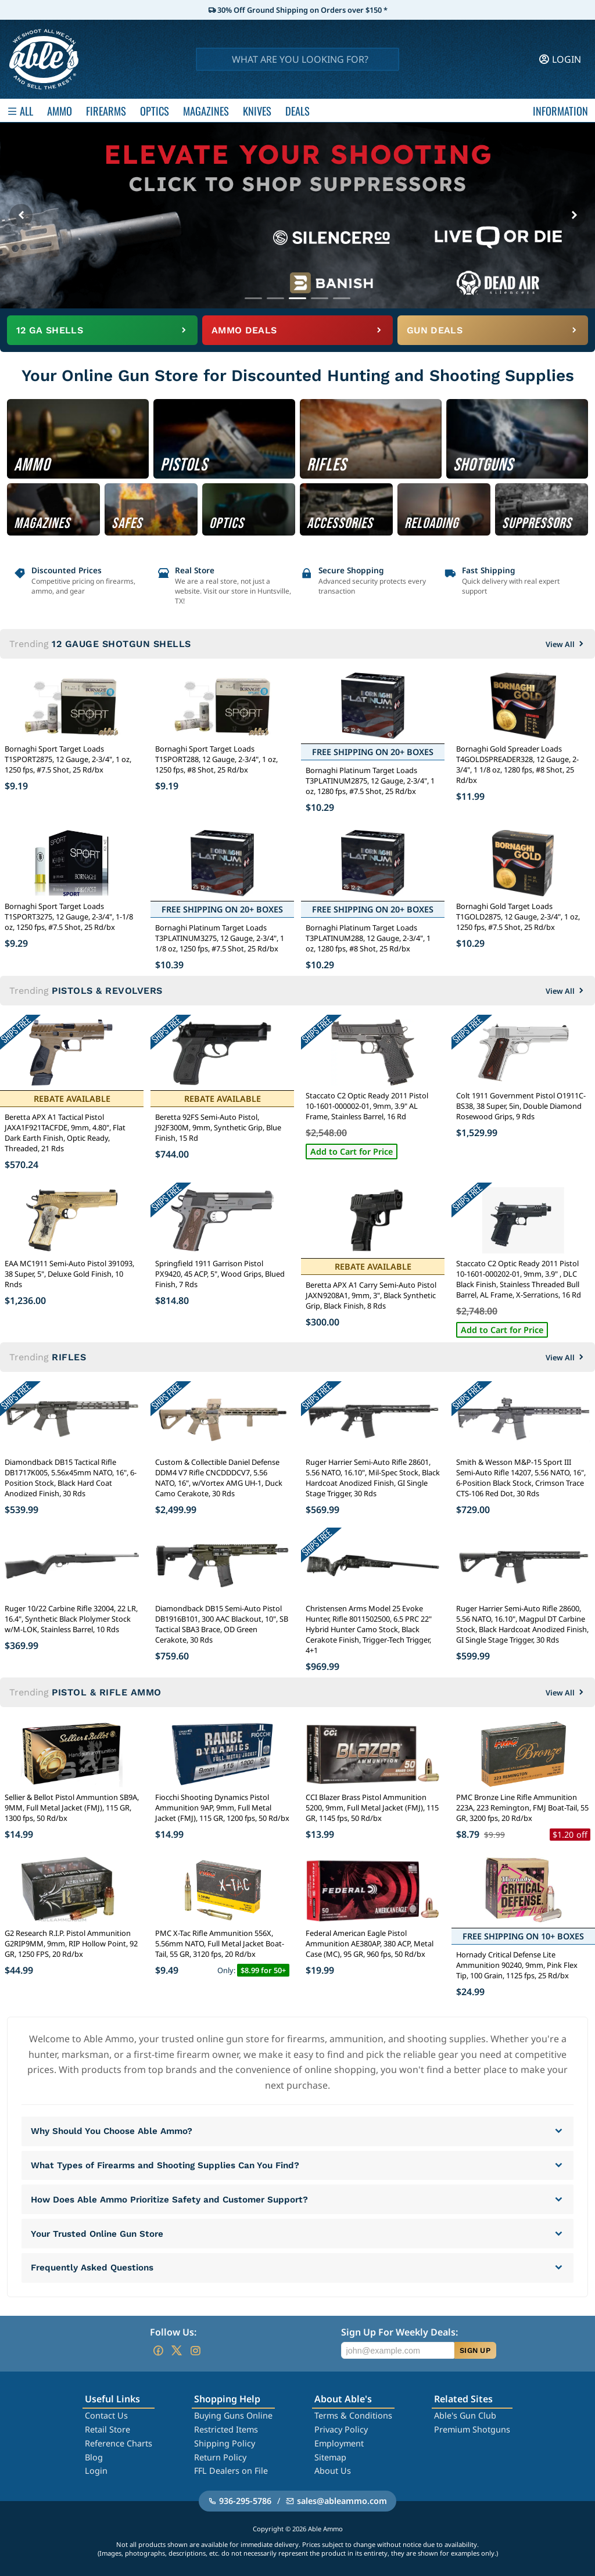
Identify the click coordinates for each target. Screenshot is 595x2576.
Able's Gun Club (465, 2415)
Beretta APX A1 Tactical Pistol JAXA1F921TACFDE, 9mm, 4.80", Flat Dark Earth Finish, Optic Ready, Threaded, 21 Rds (65, 1133)
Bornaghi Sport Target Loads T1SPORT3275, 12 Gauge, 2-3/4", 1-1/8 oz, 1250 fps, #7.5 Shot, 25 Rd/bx (69, 916)
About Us (332, 2470)
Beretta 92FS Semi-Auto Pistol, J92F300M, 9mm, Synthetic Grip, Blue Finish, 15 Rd (218, 1127)
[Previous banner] (21, 215)
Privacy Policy (341, 2429)
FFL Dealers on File (231, 2470)
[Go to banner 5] (341, 298)
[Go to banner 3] (297, 298)
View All (566, 644)
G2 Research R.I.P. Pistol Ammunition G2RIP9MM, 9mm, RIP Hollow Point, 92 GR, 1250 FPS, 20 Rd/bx (71, 1943)
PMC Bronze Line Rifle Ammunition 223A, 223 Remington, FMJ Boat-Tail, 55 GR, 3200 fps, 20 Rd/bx (522, 1807)
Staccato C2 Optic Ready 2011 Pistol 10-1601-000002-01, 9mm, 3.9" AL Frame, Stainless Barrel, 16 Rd (367, 1106)
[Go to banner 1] (253, 298)
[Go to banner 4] (319, 298)
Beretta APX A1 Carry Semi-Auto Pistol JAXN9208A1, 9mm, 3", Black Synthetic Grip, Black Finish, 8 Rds (371, 1295)
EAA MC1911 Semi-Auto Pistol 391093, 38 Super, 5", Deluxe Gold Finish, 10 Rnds (69, 1273)
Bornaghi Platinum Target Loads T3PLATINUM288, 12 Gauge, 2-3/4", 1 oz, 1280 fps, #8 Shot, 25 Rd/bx (368, 938)
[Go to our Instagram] (195, 2350)
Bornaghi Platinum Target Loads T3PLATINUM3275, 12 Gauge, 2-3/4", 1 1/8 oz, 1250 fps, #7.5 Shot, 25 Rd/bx (219, 938)
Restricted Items (226, 2429)
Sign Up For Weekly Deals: (399, 2332)
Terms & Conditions (353, 2415)
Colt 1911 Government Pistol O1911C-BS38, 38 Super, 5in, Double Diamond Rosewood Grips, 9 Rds (521, 1106)
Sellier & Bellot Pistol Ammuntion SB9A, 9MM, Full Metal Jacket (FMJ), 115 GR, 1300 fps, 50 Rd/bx (72, 1807)
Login (96, 2470)
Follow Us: (173, 2332)
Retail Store (107, 2429)
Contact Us (106, 2415)
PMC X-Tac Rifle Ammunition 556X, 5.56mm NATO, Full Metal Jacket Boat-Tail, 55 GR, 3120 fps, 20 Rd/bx (219, 1943)
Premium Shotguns (472, 2429)
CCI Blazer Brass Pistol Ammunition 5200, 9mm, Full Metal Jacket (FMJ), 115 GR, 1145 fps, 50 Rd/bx (372, 1807)
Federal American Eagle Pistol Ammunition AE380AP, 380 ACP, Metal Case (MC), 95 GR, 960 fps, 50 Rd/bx (369, 1943)
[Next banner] (574, 215)
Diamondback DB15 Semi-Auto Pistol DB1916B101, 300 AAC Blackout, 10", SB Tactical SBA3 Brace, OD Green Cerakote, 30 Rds (221, 1624)
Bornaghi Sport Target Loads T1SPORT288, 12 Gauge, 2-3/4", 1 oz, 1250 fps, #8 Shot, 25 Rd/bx (216, 759)
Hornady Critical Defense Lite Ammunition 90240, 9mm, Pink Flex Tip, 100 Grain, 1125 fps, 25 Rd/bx (517, 1965)
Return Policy (220, 2457)
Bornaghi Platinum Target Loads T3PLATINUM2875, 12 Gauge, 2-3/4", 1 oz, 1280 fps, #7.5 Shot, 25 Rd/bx (370, 780)
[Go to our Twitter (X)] (177, 2350)
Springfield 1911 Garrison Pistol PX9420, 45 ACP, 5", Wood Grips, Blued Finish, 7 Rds (220, 1273)
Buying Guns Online (233, 2415)
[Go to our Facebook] (158, 2350)
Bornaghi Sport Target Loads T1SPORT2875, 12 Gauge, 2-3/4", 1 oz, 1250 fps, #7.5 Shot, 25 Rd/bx (68, 759)
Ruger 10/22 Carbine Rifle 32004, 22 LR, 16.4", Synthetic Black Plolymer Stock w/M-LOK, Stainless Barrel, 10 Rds (71, 1618)
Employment (339, 2443)
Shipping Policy (224, 2443)
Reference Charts (118, 2443)
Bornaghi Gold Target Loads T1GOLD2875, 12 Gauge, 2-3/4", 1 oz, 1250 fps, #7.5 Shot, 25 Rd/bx (518, 916)
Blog (94, 2457)
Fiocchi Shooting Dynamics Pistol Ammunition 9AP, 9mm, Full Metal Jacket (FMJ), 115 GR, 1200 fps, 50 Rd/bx (222, 1807)
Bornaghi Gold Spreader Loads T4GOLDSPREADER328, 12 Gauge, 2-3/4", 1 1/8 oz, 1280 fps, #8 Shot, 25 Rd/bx (517, 764)
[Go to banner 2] (275, 298)
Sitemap (330, 2457)
